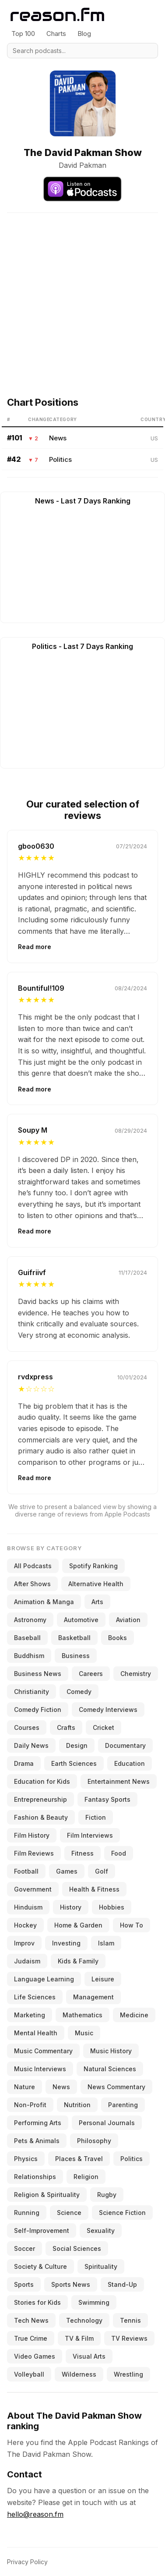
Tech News (31, 2320)
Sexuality (101, 2230)
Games (66, 1871)
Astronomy (30, 1619)
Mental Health (35, 2033)
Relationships (35, 2176)
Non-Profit (30, 2104)
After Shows (32, 1583)
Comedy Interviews (108, 1709)
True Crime (30, 2338)
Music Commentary (43, 2051)
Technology (84, 2320)
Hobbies (111, 1907)
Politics (60, 459)
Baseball (27, 1637)
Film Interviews (90, 1835)
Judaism (27, 1961)
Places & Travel (79, 2158)
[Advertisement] (82, 295)
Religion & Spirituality (47, 2194)
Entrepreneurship (40, 1799)
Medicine (134, 2015)
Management (93, 1997)
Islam (106, 1943)
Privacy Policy (27, 2561)
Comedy (79, 1691)
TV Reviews (129, 2338)
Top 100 (23, 33)
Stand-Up (122, 2284)
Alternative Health (95, 1583)
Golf (101, 1871)
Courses (26, 1727)
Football (26, 1871)
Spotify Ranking (93, 1566)
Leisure (102, 1979)
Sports (24, 2284)
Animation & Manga (44, 1601)
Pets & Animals (37, 2140)
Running (26, 2212)
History (70, 1907)
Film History (31, 1835)
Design (77, 1745)
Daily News (31, 1745)
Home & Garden (78, 1925)
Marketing (29, 2015)
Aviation (128, 1619)
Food (118, 1853)
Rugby (106, 2194)
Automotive (81, 1619)
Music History (111, 2051)
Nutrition (77, 2104)
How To (131, 1925)
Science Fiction (122, 2212)
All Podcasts (33, 1566)
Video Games (34, 2356)
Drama (24, 1763)
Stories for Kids (37, 2302)
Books (117, 1637)
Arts (97, 1601)
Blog (84, 33)
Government (33, 1889)
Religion (86, 2176)
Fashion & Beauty (41, 1817)
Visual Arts (89, 2356)
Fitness (82, 1853)
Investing (66, 1943)
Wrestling (128, 2374)
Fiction (95, 1817)
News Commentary (116, 2087)
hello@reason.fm (35, 2514)
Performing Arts (37, 2122)
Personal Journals (107, 2122)
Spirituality (100, 2266)
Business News (37, 1673)
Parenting (123, 2104)
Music (84, 2033)
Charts (56, 33)
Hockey (25, 1925)
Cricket (103, 1727)
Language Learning (44, 1979)
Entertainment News (119, 1781)
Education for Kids (42, 1781)
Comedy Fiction (37, 1709)
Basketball (74, 1637)
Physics (26, 2158)
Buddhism (29, 1655)
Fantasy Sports (107, 1799)
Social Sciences (77, 2248)
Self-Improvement (41, 2230)
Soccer (24, 2248)
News (58, 438)
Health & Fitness (94, 1889)
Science (69, 2212)
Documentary (125, 1745)
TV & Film (79, 2338)
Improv (24, 1943)
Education (129, 1763)
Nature (24, 2087)
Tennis (130, 2320)
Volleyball (29, 2374)
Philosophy (94, 2140)
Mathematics (82, 2015)
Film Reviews (34, 1853)
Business (76, 1655)
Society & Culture (40, 2266)
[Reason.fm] (57, 14)
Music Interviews (40, 2069)
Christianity (31, 1691)
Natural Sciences (110, 2069)
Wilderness (79, 2374)
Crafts (66, 1727)
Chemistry (135, 1673)
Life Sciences (35, 1997)
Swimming (93, 2302)
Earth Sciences (74, 1763)
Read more (34, 946)
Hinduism (28, 1907)
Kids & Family (78, 1961)
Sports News (70, 2284)
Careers (91, 1673)
